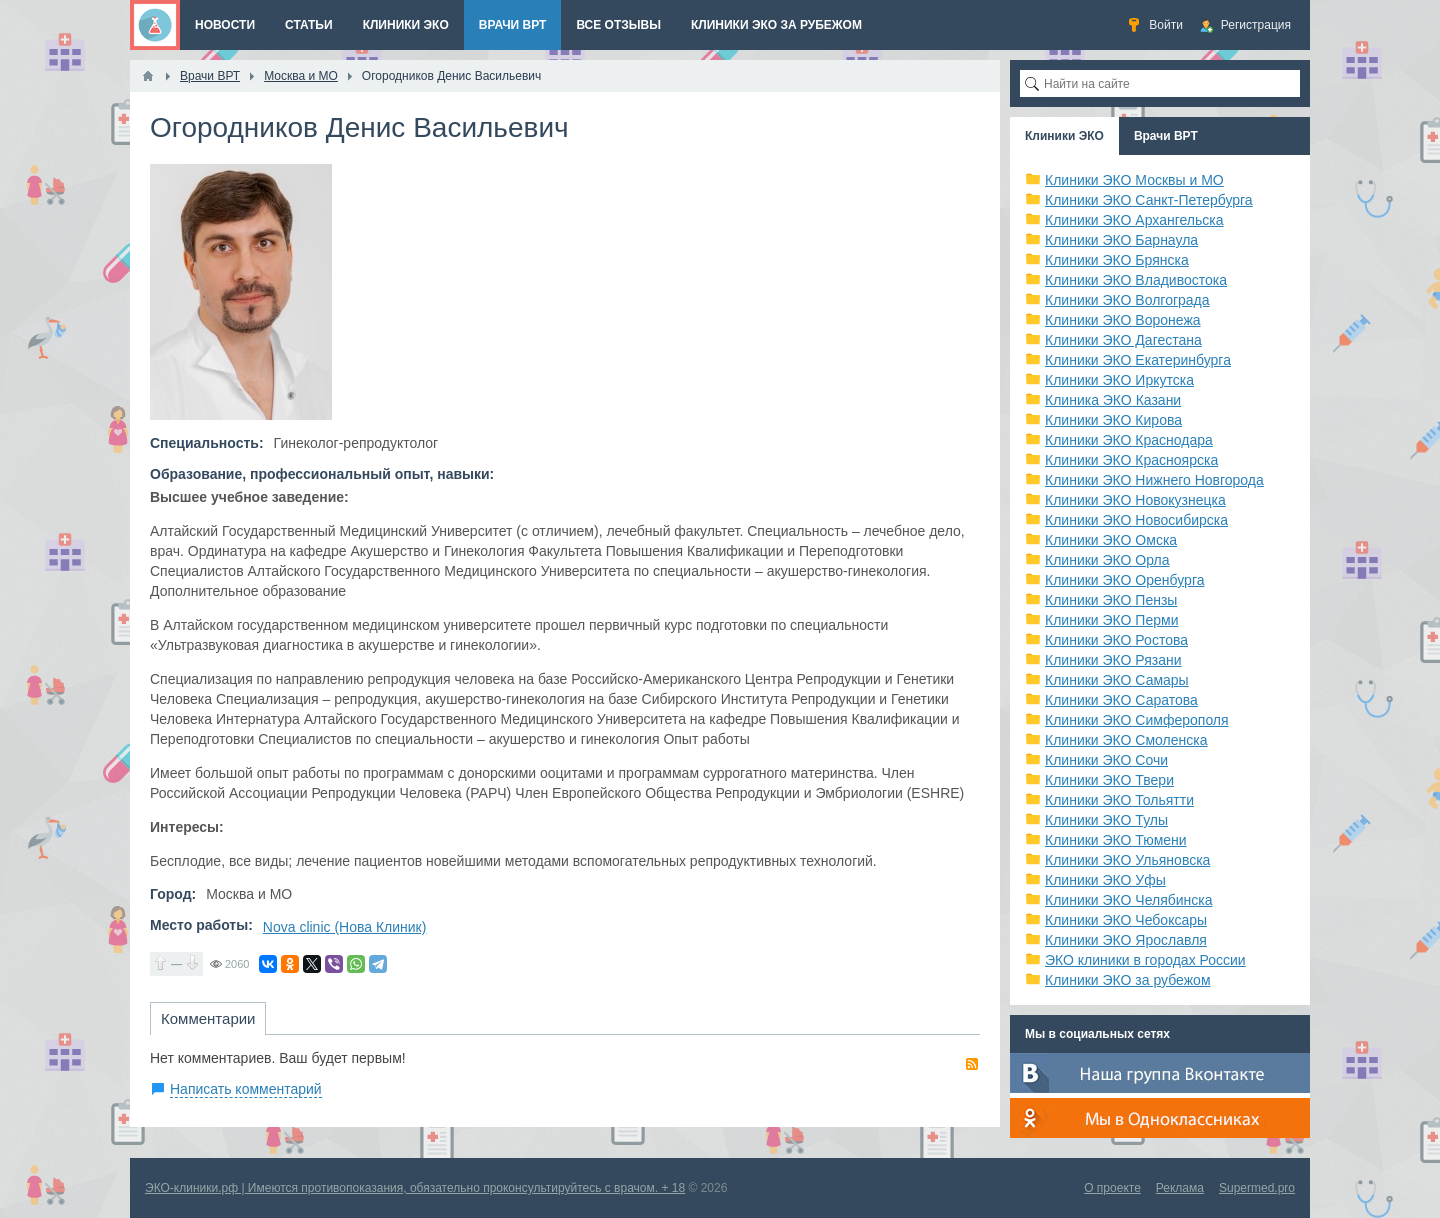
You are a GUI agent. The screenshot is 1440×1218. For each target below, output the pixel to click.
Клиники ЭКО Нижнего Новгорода (1154, 480)
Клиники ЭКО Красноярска (1131, 460)
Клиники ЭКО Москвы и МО (1134, 180)
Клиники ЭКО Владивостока (1136, 280)
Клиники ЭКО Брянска (1117, 260)
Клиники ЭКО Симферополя (1137, 720)
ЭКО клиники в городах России (1145, 960)
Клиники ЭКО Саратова (1121, 700)
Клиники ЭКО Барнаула (1121, 240)
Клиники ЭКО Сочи (1106, 760)
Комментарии (208, 1018)
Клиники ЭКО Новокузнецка (1135, 500)
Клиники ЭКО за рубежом (1128, 980)
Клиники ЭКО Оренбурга (1125, 580)
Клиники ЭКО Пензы (1111, 600)
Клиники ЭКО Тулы (1106, 820)
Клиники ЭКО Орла (1107, 560)
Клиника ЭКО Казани (1113, 400)
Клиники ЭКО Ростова (1116, 640)
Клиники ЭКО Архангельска (1134, 220)
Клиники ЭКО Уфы (1105, 880)
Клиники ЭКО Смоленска (1126, 740)
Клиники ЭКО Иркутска (1119, 380)
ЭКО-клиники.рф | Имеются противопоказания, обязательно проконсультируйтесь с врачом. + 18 (415, 1188)
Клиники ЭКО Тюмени (1116, 840)
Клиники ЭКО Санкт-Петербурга (1149, 200)
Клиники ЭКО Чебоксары (1126, 920)
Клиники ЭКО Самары (1117, 680)
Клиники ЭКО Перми (1111, 620)
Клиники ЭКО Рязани (1113, 660)
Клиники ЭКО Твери (1109, 780)
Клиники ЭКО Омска (1111, 540)
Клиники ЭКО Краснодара (1129, 440)
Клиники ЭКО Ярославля (1126, 940)
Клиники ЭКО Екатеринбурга (1138, 360)
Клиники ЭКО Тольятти (1119, 800)
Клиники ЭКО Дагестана (1123, 340)
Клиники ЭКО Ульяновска (1127, 860)
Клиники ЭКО (1064, 136)
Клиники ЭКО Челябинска (1129, 900)
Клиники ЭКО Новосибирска (1136, 520)
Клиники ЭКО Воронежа (1123, 320)
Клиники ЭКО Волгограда (1127, 300)
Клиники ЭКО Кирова (1113, 420)
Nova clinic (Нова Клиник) (345, 927)
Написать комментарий (246, 1089)
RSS (972, 1064)
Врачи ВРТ (1166, 136)
